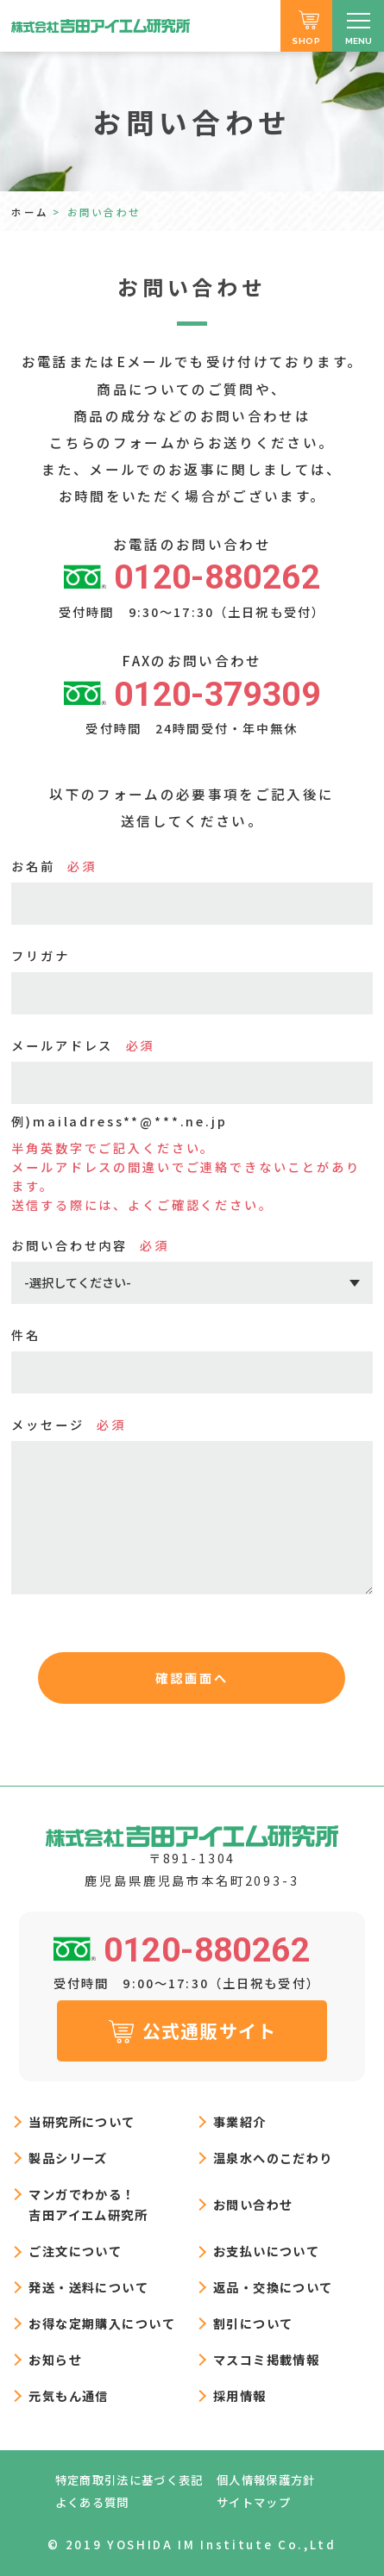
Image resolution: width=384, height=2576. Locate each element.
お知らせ (55, 2359)
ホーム (29, 212)
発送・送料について (88, 2287)
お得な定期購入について (101, 2323)
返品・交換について (273, 2287)
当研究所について (81, 2121)
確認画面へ (191, 1677)
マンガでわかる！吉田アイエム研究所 (88, 2204)
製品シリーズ (68, 2158)
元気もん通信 (68, 2395)
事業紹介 (240, 2121)
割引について (253, 2323)
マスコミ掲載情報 (266, 2359)
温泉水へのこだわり (273, 2158)
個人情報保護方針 (266, 2480)
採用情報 (240, 2395)
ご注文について (75, 2251)
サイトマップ (254, 2502)
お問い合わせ (253, 2204)
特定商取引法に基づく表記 (129, 2480)
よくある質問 (92, 2502)
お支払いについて (266, 2251)
